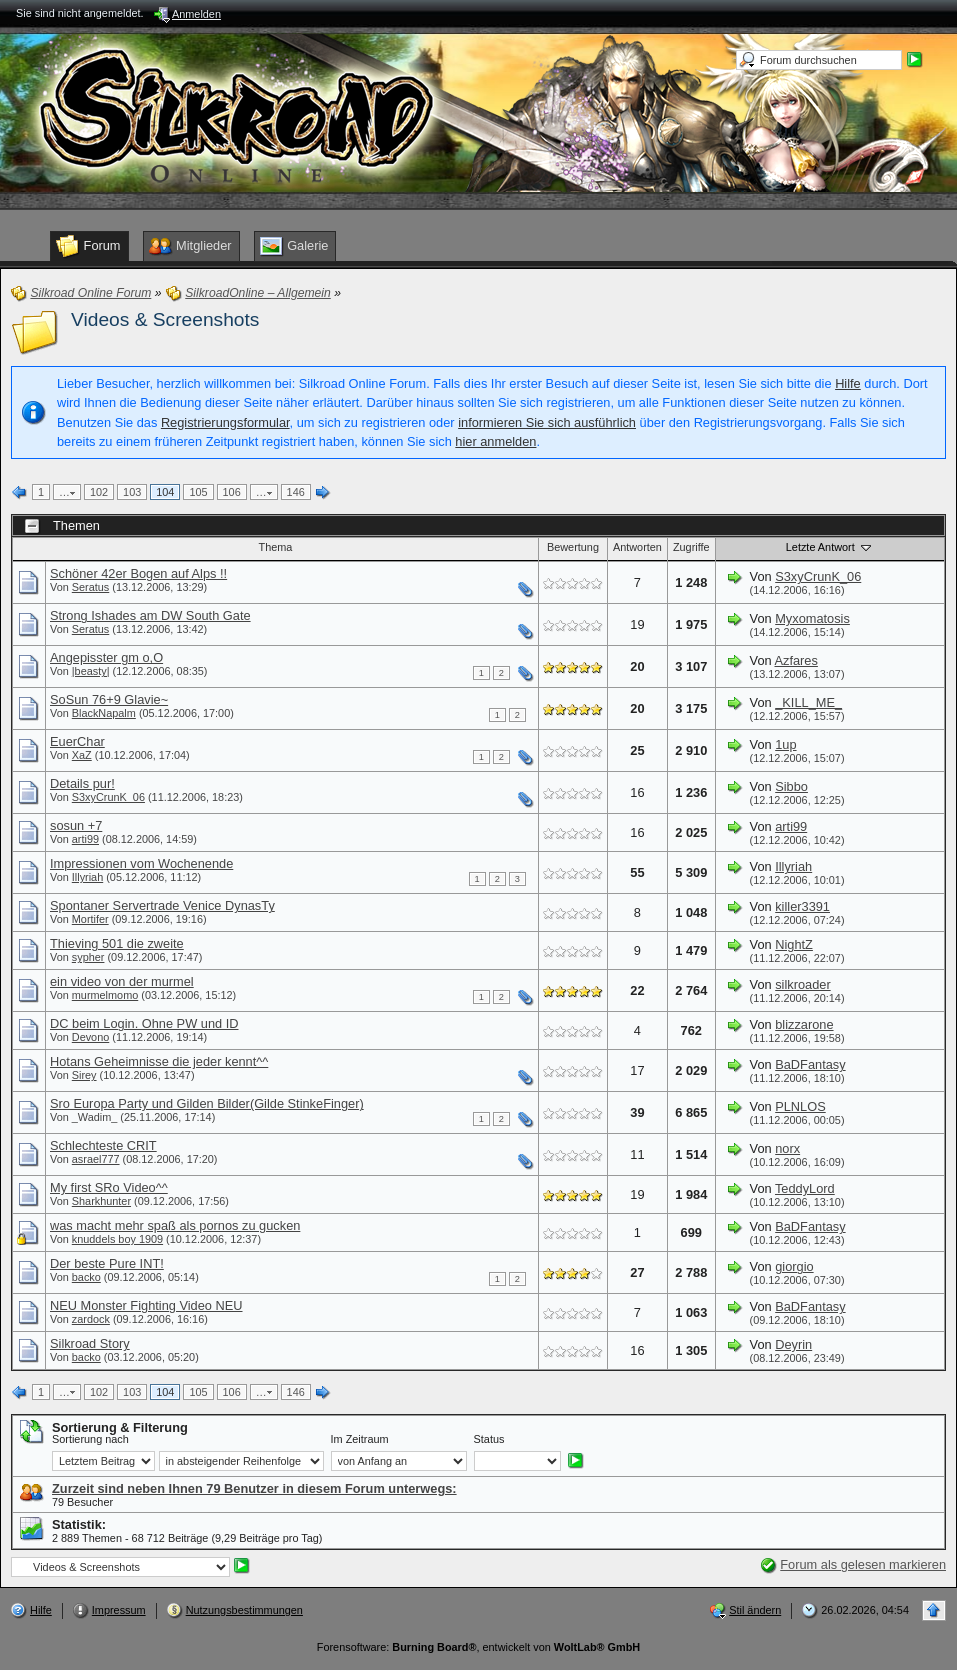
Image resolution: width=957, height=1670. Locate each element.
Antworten (637, 547)
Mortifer (90, 919)
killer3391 (802, 906)
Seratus (90, 587)
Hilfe (848, 383)
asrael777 (96, 1159)
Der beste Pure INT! (107, 1263)
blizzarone (804, 1024)
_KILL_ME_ (808, 702)
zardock (91, 1319)
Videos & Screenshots (165, 319)
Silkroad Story (90, 1343)
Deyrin (793, 1344)
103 (132, 492)
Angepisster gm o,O (106, 657)
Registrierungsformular (225, 422)
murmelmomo (105, 995)
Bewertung (573, 547)
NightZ (794, 944)
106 (232, 492)
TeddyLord (805, 1188)
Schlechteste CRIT (103, 1145)
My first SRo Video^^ (109, 1187)
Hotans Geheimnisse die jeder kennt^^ (159, 1061)
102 (99, 492)
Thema (276, 547)
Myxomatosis (812, 618)
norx (787, 1148)
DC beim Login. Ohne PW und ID (144, 1023)
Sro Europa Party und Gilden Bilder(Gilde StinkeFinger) (207, 1103)
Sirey (84, 1075)
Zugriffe (691, 547)
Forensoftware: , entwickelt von (478, 1647)
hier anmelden (495, 441)
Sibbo (791, 786)
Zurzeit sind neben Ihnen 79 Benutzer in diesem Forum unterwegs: (254, 1488)
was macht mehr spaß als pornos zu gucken (175, 1225)
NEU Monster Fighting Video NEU (146, 1305)
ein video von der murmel (122, 981)
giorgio (794, 1266)
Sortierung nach (90, 1439)
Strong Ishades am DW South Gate (150, 615)
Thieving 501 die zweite (117, 943)
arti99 (85, 839)
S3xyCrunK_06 (818, 576)
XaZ (82, 755)
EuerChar (77, 741)
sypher (88, 957)
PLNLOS (800, 1106)
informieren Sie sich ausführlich (547, 422)
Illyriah (87, 877)
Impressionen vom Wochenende (141, 863)
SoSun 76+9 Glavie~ (109, 699)
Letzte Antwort (830, 547)
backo (86, 1277)
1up (785, 744)
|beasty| (91, 671)
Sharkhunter (101, 1201)
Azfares (796, 660)
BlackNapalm (104, 713)
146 (296, 492)
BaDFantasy (810, 1064)
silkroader (802, 984)
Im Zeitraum (360, 1439)
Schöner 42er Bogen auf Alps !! (138, 573)
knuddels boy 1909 (117, 1239)
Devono (90, 1037)
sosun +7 (76, 825)
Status (489, 1439)
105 (198, 492)
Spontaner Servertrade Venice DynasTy (162, 905)
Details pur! (82, 783)
